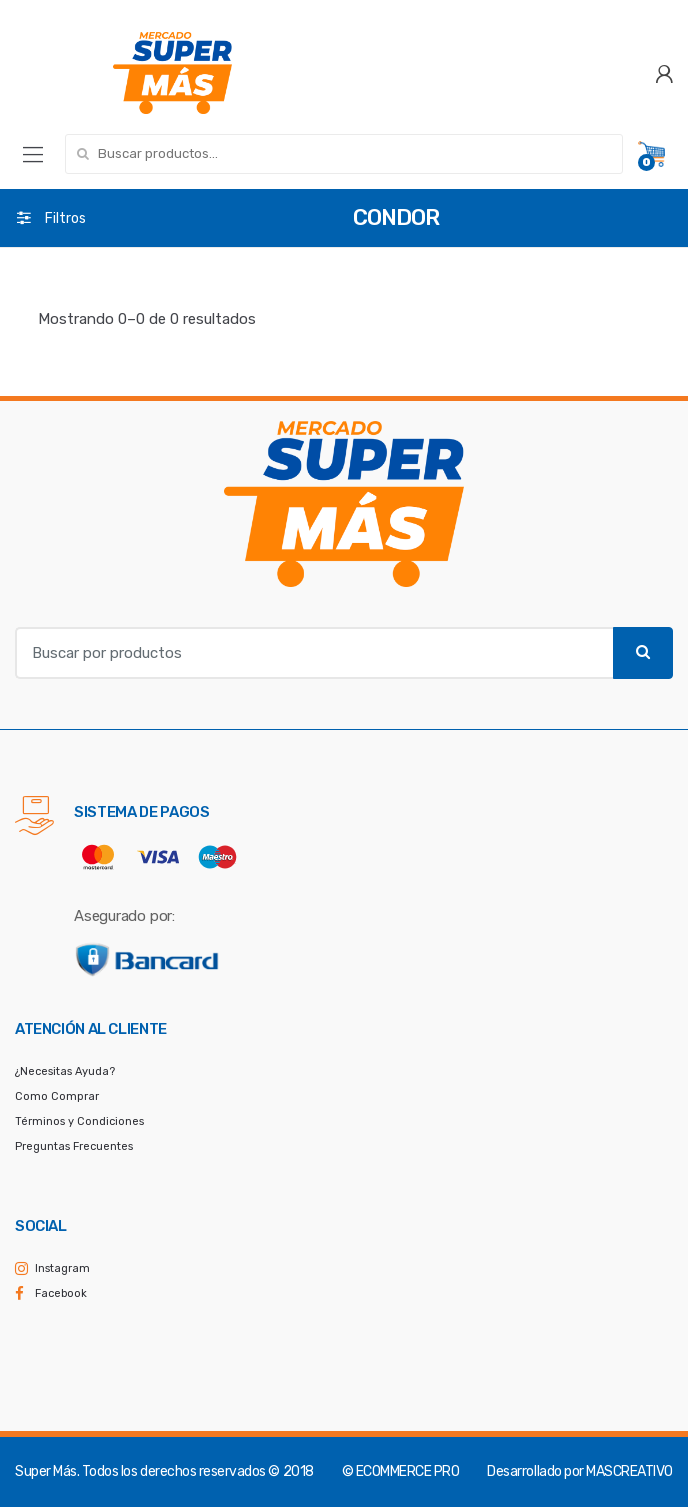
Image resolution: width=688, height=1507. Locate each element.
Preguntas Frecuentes (74, 1146)
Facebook (61, 1293)
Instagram (62, 1268)
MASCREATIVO (629, 1471)
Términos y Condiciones (79, 1121)
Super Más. (47, 1471)
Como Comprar (57, 1096)
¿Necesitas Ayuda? (65, 1071)
